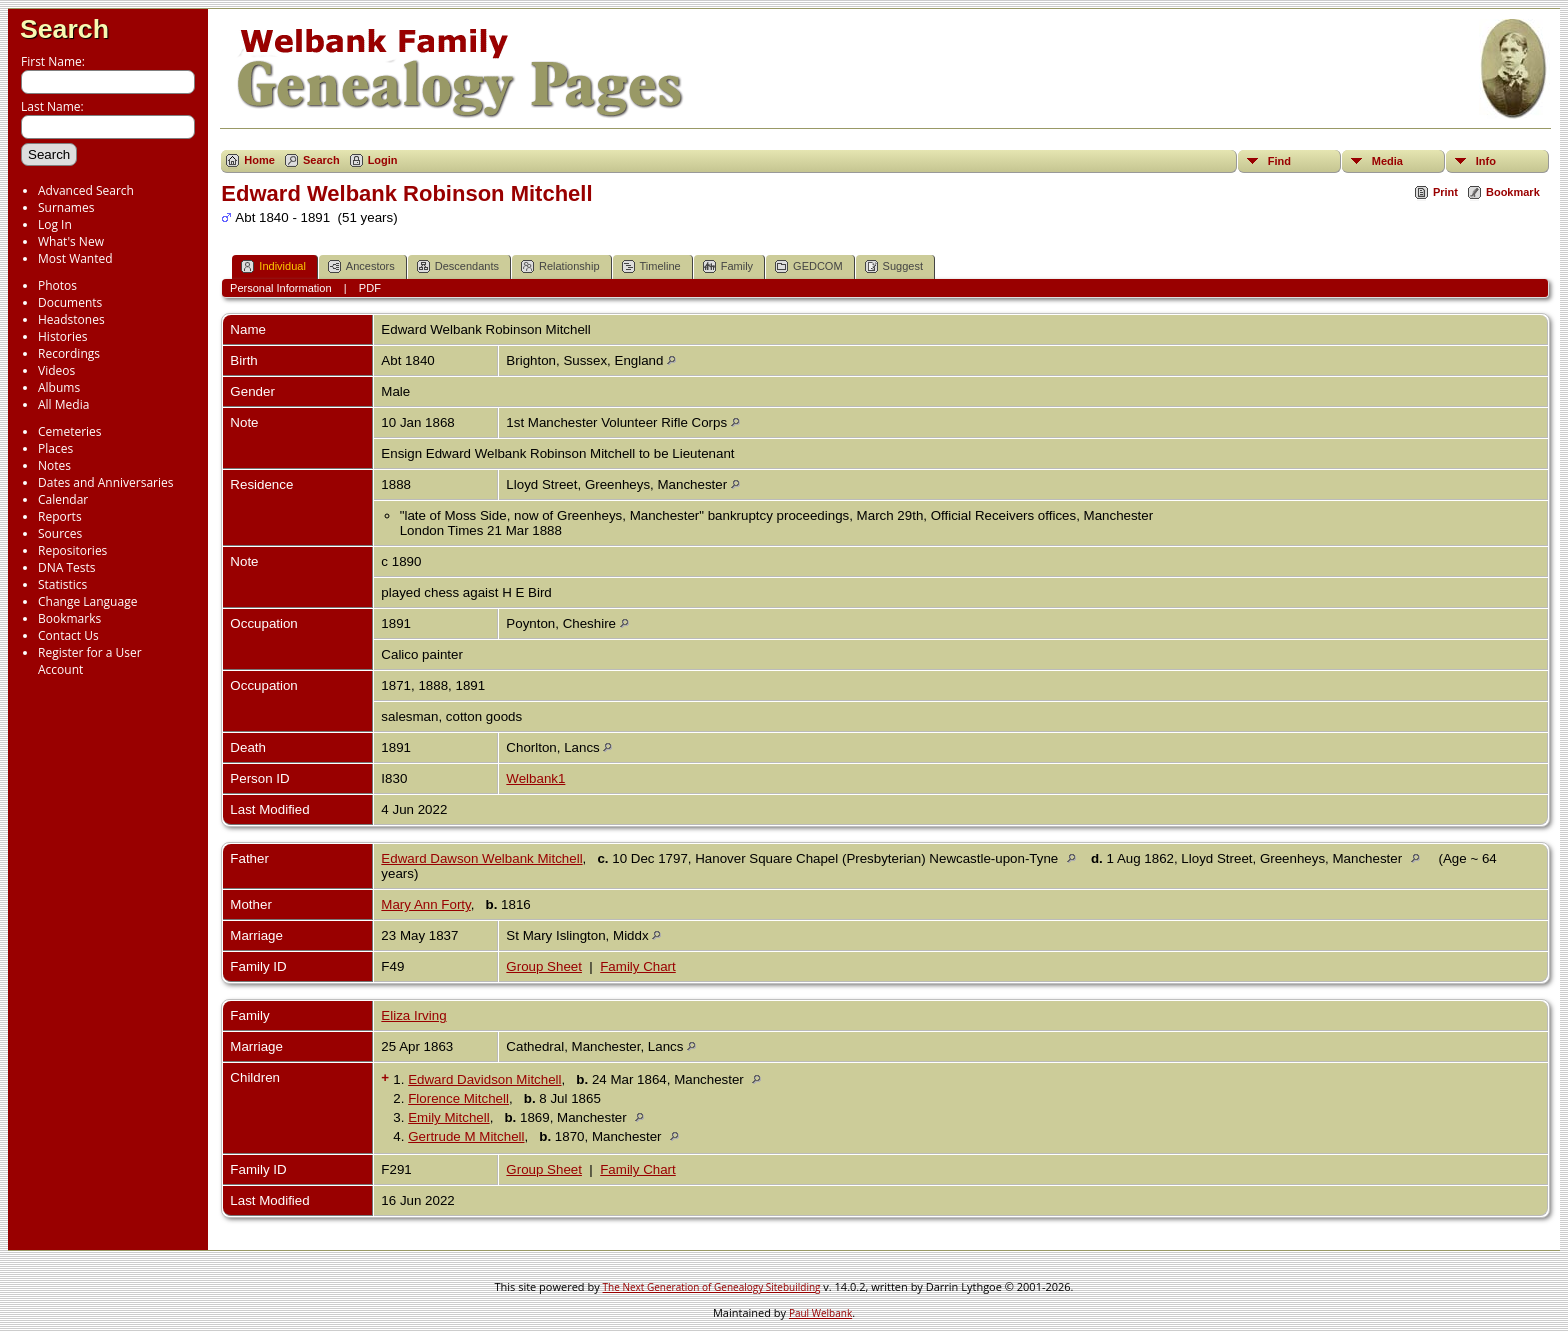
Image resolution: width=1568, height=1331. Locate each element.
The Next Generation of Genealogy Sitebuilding (712, 1287)
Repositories (72, 550)
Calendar (63, 499)
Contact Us (68, 635)
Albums (59, 387)
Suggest (894, 266)
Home (259, 160)
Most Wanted (75, 258)
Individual (273, 266)
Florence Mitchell (458, 1098)
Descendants (458, 266)
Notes (54, 465)
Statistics (62, 584)
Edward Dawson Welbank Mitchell (481, 858)
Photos (57, 285)
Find (1279, 161)
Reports (60, 516)
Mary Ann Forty (425, 904)
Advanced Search (86, 190)
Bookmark (1513, 192)
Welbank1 (535, 778)
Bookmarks (69, 618)
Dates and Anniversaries (105, 482)
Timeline (651, 266)
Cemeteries (70, 431)
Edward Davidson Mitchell (484, 1079)
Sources (60, 533)
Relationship (560, 266)
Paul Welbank (820, 1313)
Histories (62, 336)
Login (383, 160)
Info (1486, 161)
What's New (71, 241)
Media (1387, 161)
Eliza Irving (413, 1015)
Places (55, 448)
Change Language (87, 601)
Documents (70, 302)
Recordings (69, 353)
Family (728, 266)
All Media (63, 404)
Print (1445, 192)
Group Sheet (544, 966)
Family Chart (638, 966)
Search (64, 29)
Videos (56, 370)
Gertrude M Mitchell (466, 1136)
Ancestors (361, 266)
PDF (370, 288)
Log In (55, 224)
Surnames (66, 207)
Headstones (71, 319)
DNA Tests (67, 567)
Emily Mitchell (448, 1117)
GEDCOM (809, 266)
